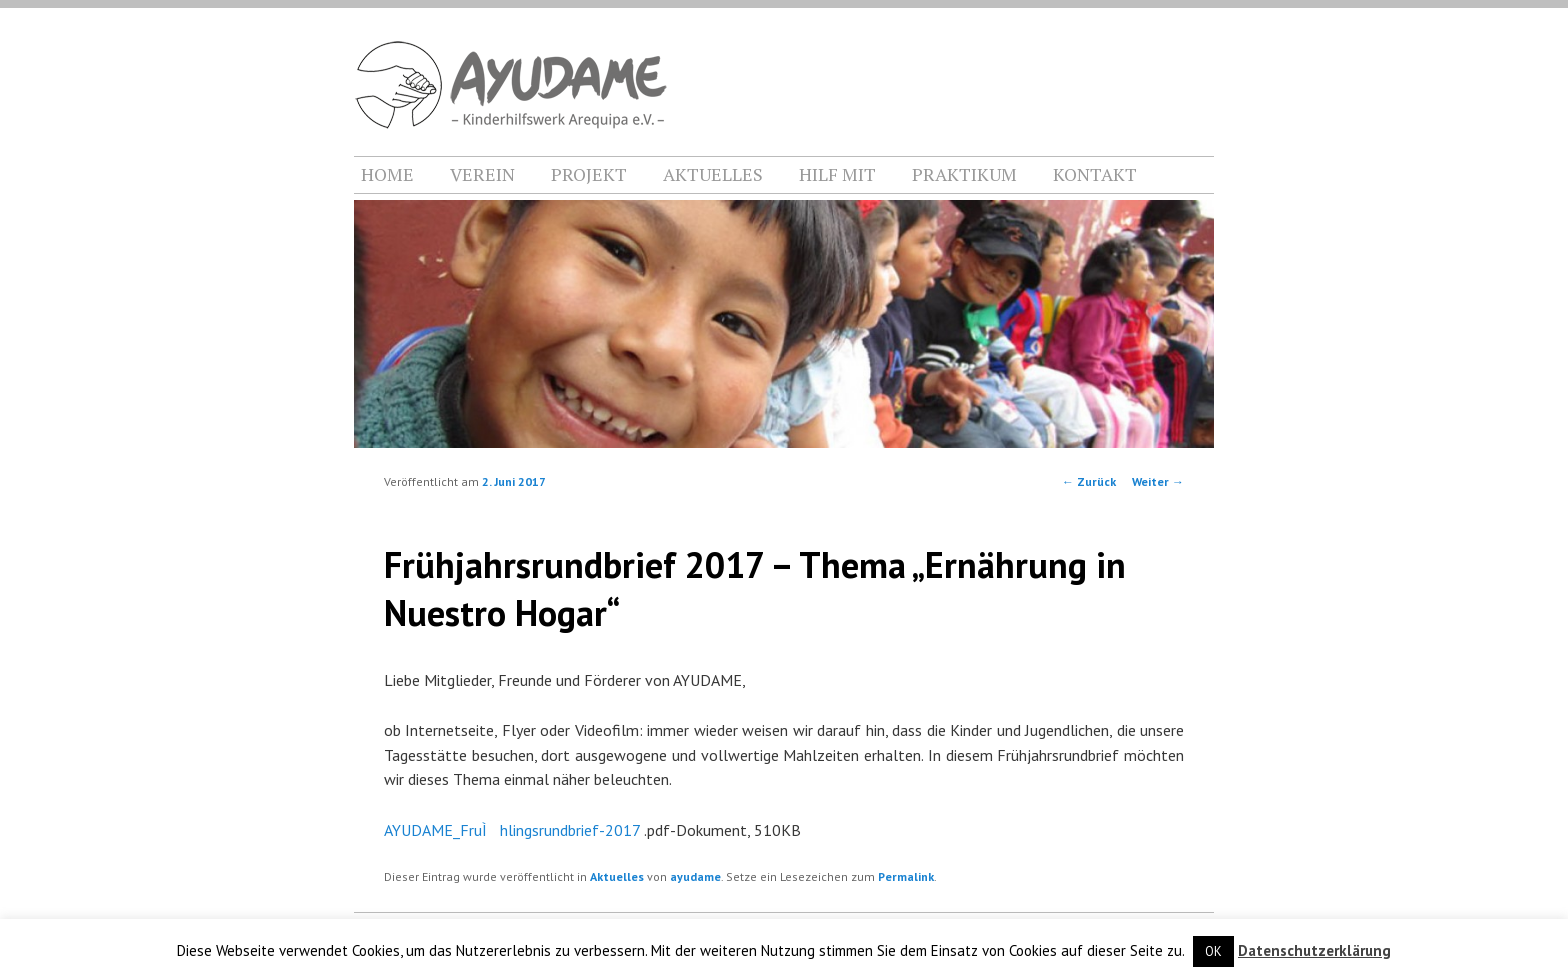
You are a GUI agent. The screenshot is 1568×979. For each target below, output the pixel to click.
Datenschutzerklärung (1314, 950)
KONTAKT (1095, 174)
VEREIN (482, 174)
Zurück (1089, 481)
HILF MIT (837, 174)
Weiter (1158, 481)
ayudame (695, 876)
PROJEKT (589, 174)
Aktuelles (617, 876)
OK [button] (1213, 951)
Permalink (906, 876)
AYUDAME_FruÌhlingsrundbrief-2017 (512, 830)
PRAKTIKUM (964, 174)
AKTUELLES (713, 174)
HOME (387, 174)
